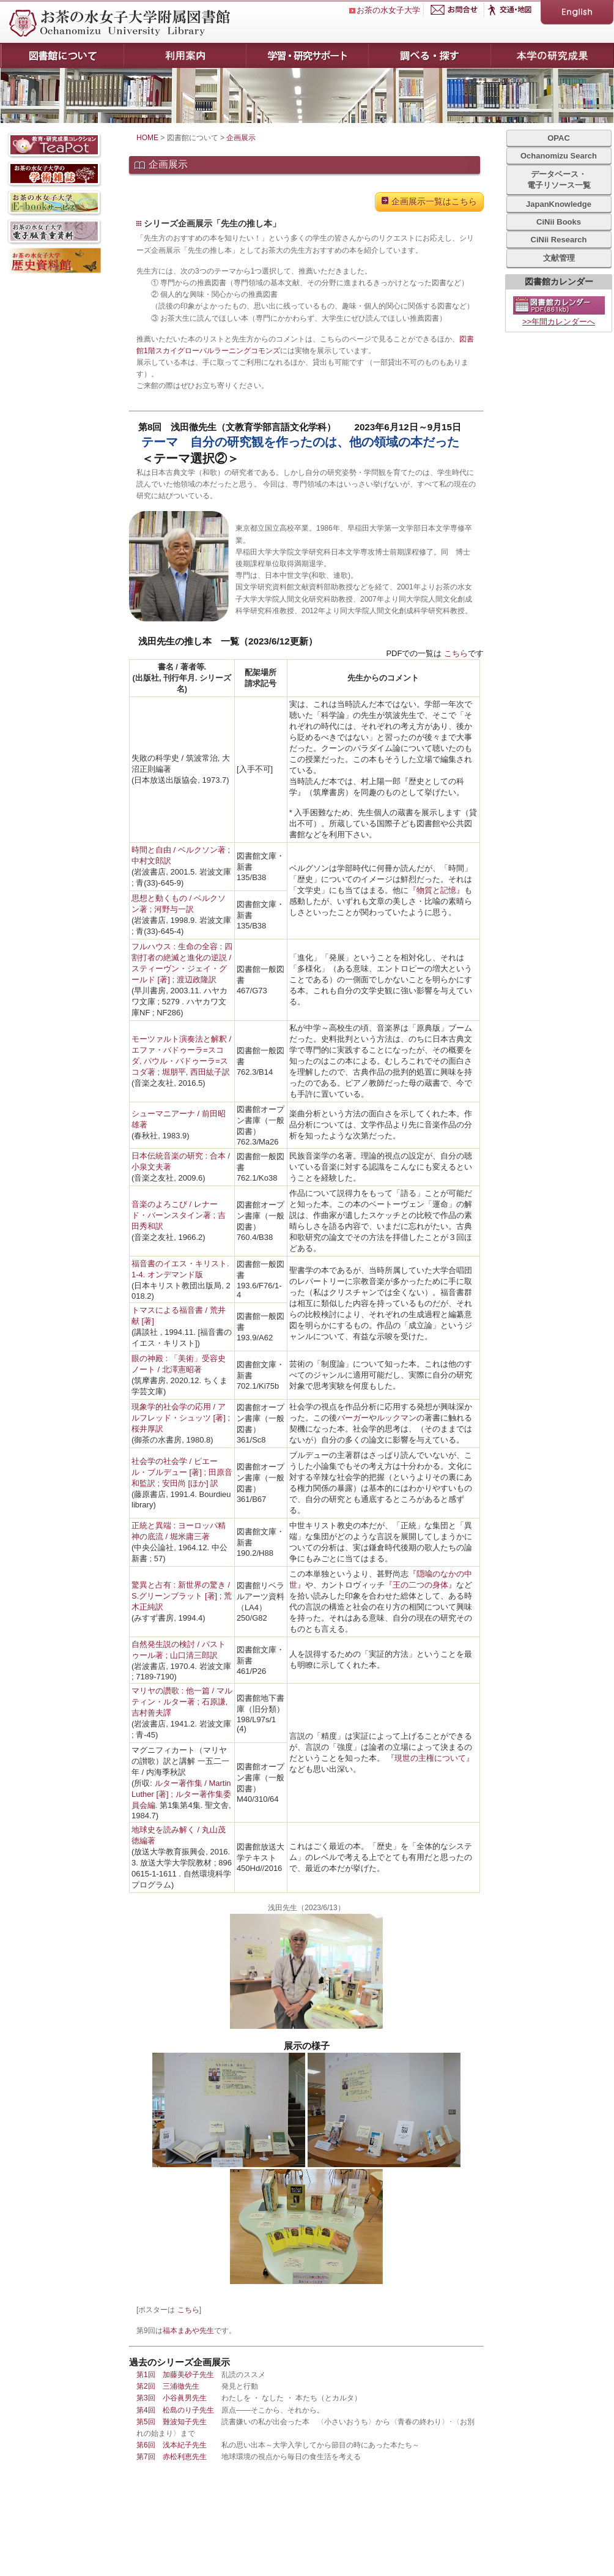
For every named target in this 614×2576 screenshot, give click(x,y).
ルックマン (396, 1417)
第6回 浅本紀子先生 (171, 2445)
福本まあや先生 (188, 2330)
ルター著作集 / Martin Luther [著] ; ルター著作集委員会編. (181, 1794)
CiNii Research (559, 239)
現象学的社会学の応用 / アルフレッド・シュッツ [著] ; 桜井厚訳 (180, 1417)
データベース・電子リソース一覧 (559, 180)
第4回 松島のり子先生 (175, 2410)
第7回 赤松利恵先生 (171, 2456)
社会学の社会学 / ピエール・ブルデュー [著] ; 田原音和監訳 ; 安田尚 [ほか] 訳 (181, 1472)
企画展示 (241, 137)
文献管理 (559, 258)
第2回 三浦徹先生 (167, 2386)
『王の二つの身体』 (420, 1584)
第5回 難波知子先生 (171, 2421)
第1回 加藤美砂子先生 (175, 2374)
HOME (147, 137)
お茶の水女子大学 (388, 10)
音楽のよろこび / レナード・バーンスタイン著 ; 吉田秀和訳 (178, 1215)
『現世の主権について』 (430, 1758)
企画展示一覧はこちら (429, 201)
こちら (456, 653)
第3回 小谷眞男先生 (171, 2398)
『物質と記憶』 (436, 890)
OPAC (558, 138)
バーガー (353, 1417)
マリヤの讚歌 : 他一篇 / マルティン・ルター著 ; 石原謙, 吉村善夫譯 (181, 1701)
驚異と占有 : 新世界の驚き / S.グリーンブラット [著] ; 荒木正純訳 (181, 1595)
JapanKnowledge (558, 204)
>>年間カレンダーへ (558, 321)
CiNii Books (558, 221)
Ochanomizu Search (558, 155)
